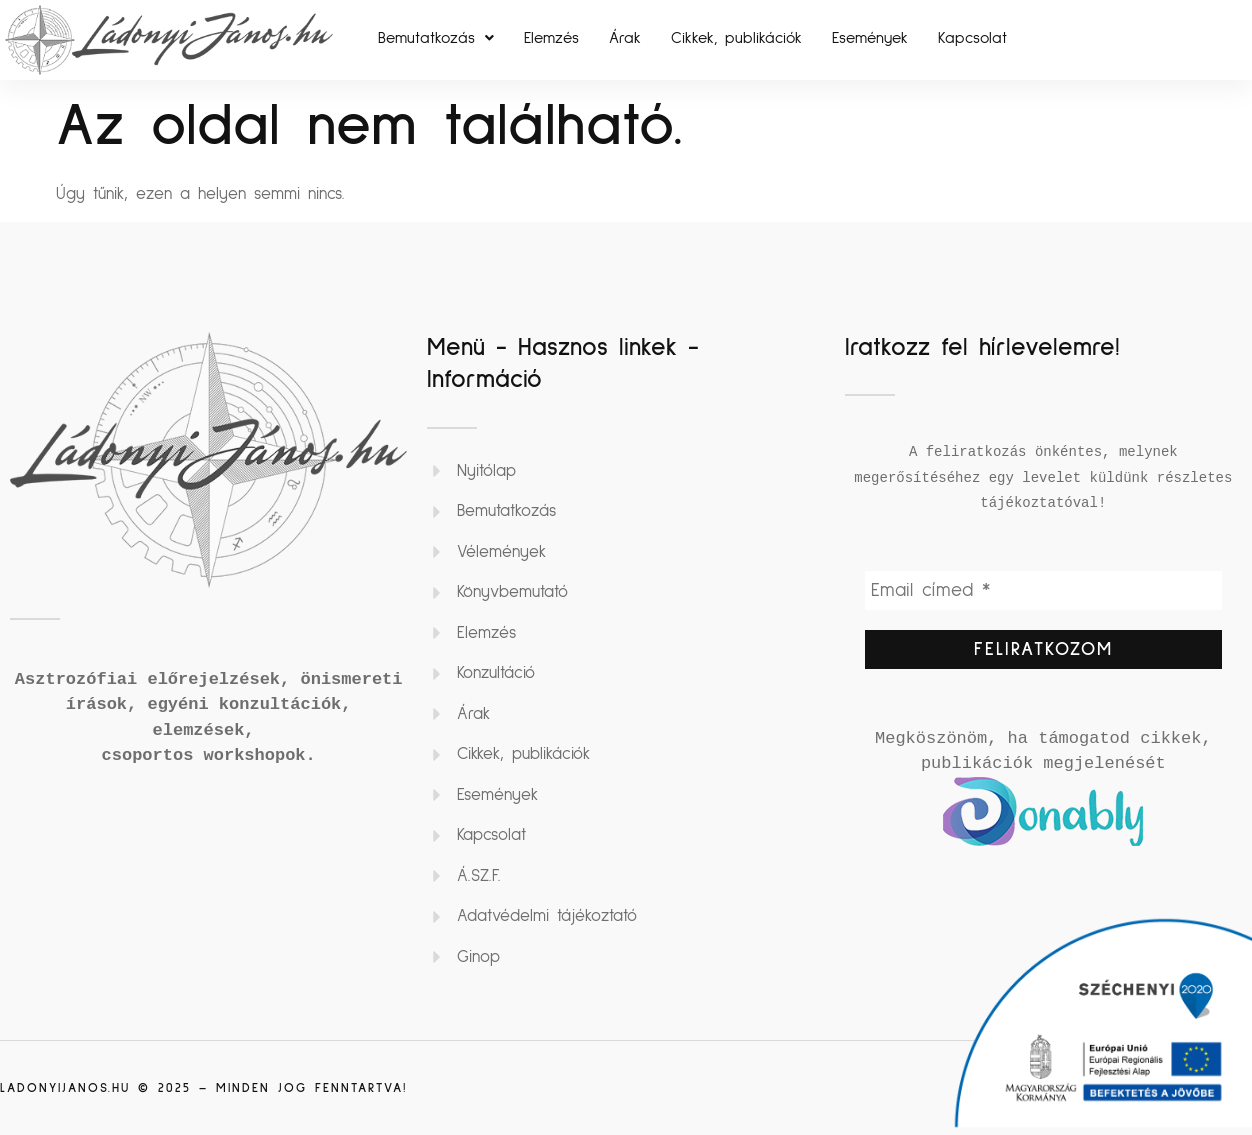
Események (870, 38)
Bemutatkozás (436, 38)
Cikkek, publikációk (736, 38)
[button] (436, 38)
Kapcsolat (972, 38)
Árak (625, 38)
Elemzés (551, 38)
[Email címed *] (1043, 592)
